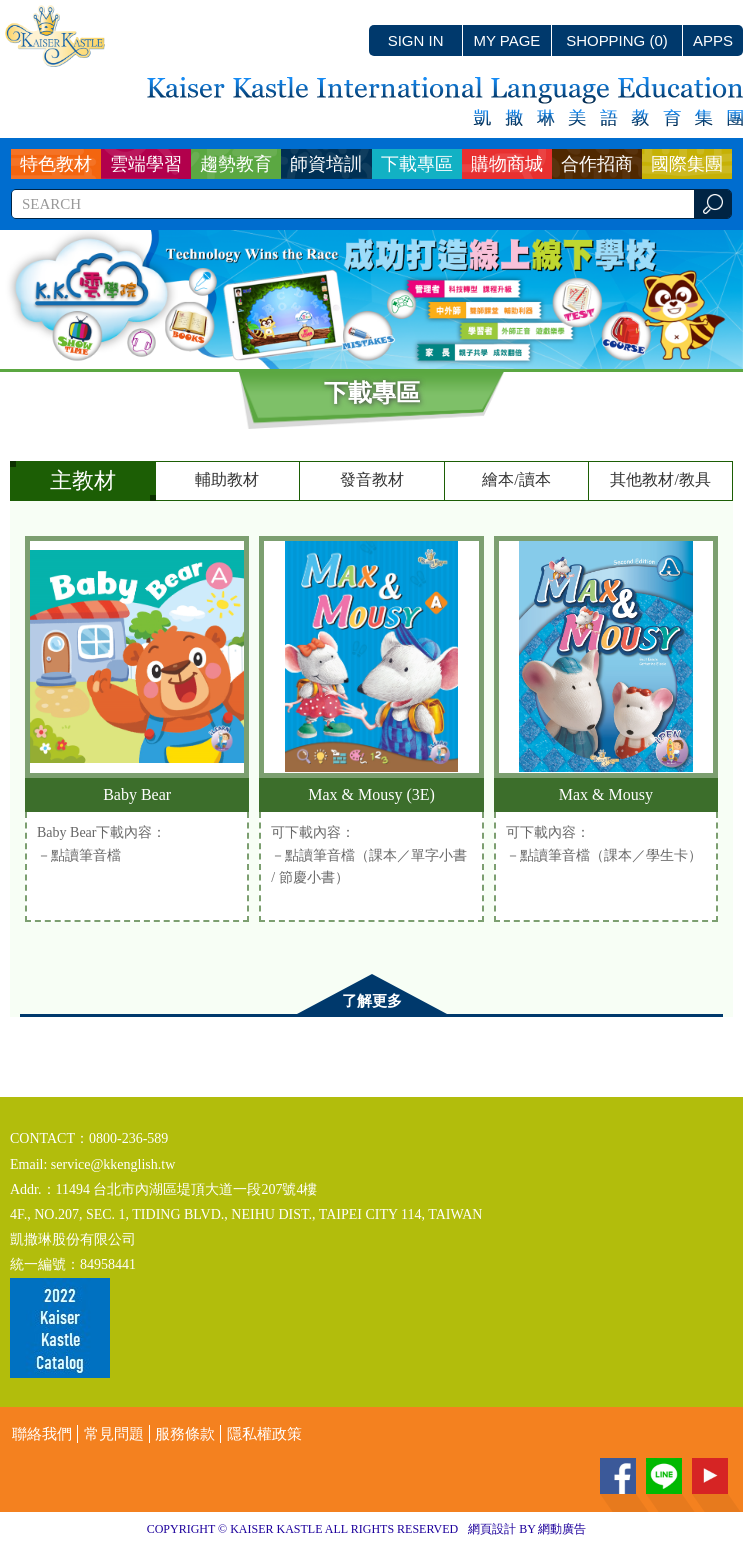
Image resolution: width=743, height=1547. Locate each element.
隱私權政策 (264, 1434)
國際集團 (687, 164)
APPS (713, 40)
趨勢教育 (236, 164)
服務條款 (185, 1434)
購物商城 (507, 164)
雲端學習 (146, 164)
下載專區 (417, 164)
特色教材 (56, 164)
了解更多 (372, 1001)
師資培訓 (326, 164)
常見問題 (114, 1434)
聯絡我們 (42, 1434)
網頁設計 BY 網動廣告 (527, 1529)
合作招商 (597, 164)
